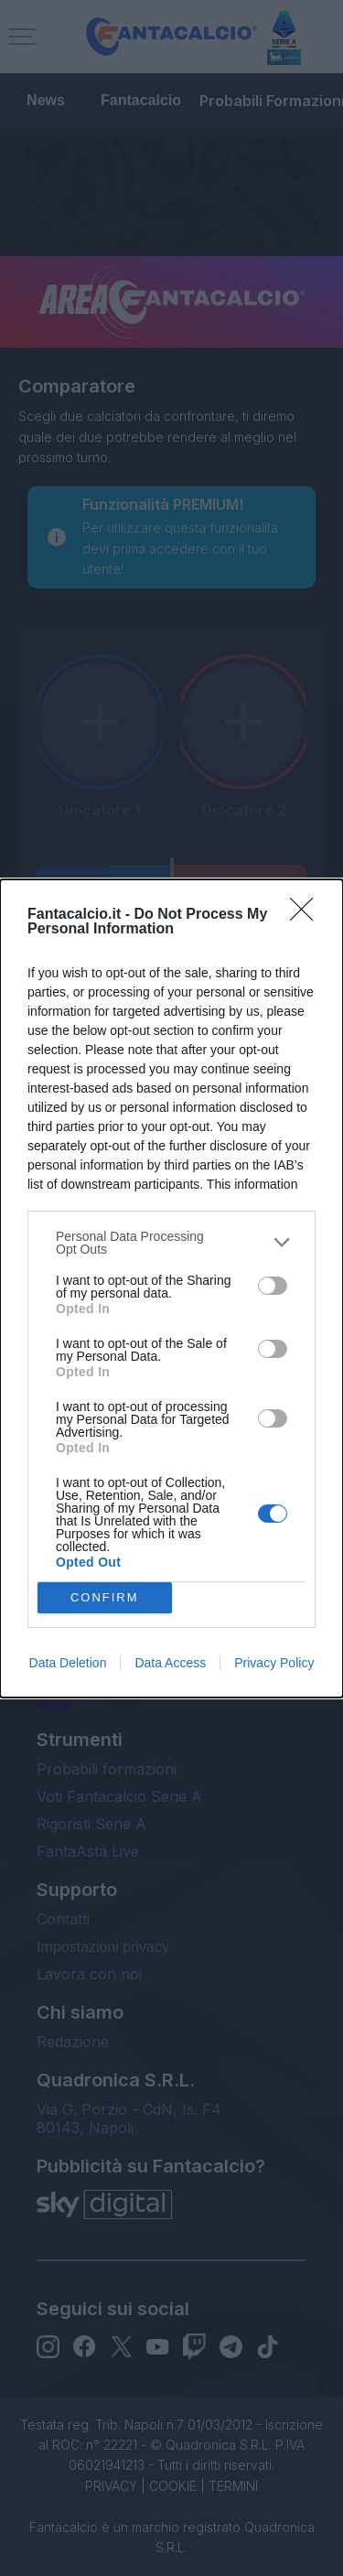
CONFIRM (104, 1596)
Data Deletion (68, 1662)
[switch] (272, 1286)
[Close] (307, 915)
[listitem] (171, 1243)
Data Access (170, 1662)
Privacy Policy (274, 1662)
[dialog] (171, 1288)
